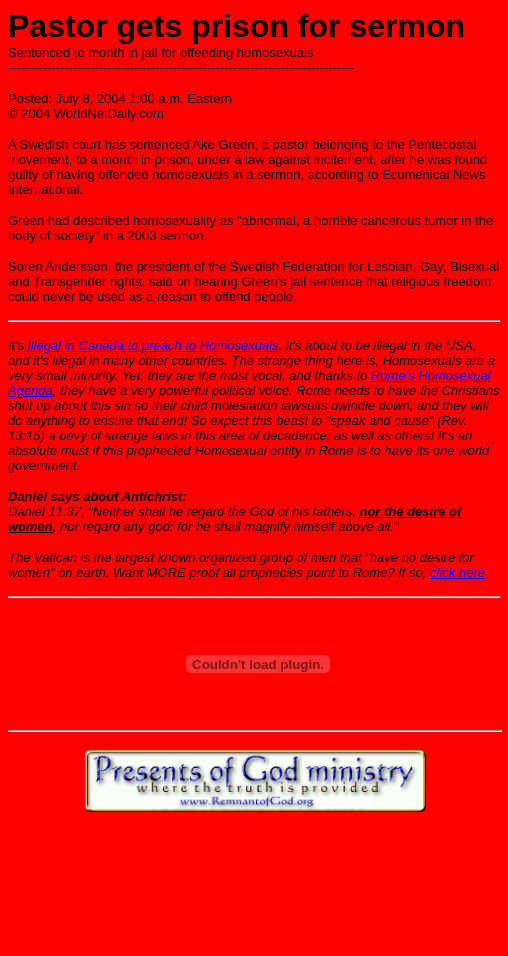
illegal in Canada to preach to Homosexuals (153, 345)
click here (457, 572)
